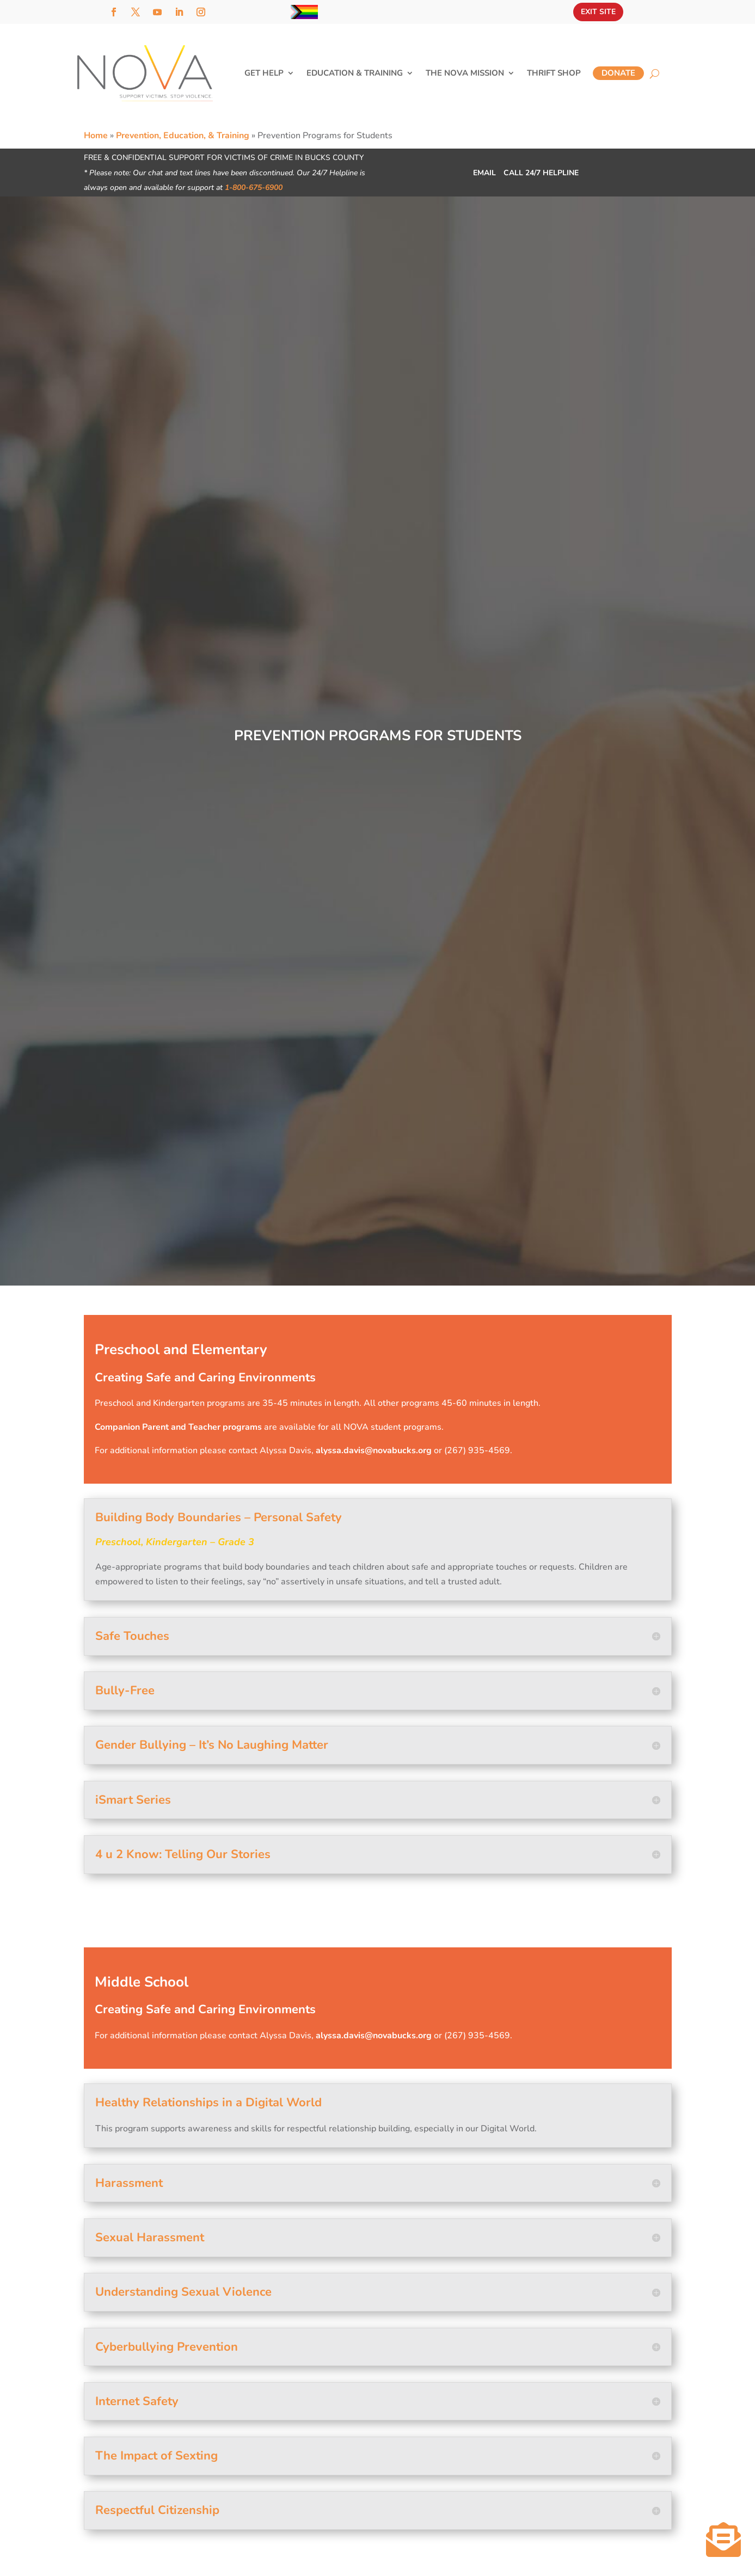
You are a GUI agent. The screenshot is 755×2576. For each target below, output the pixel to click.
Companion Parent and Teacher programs (178, 1427)
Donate (618, 72)
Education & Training (354, 73)
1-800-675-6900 (254, 187)
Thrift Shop (554, 73)
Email (483, 173)
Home (96, 136)
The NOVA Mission (465, 73)
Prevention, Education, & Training (182, 136)
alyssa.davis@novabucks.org (374, 1450)
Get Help (264, 73)
